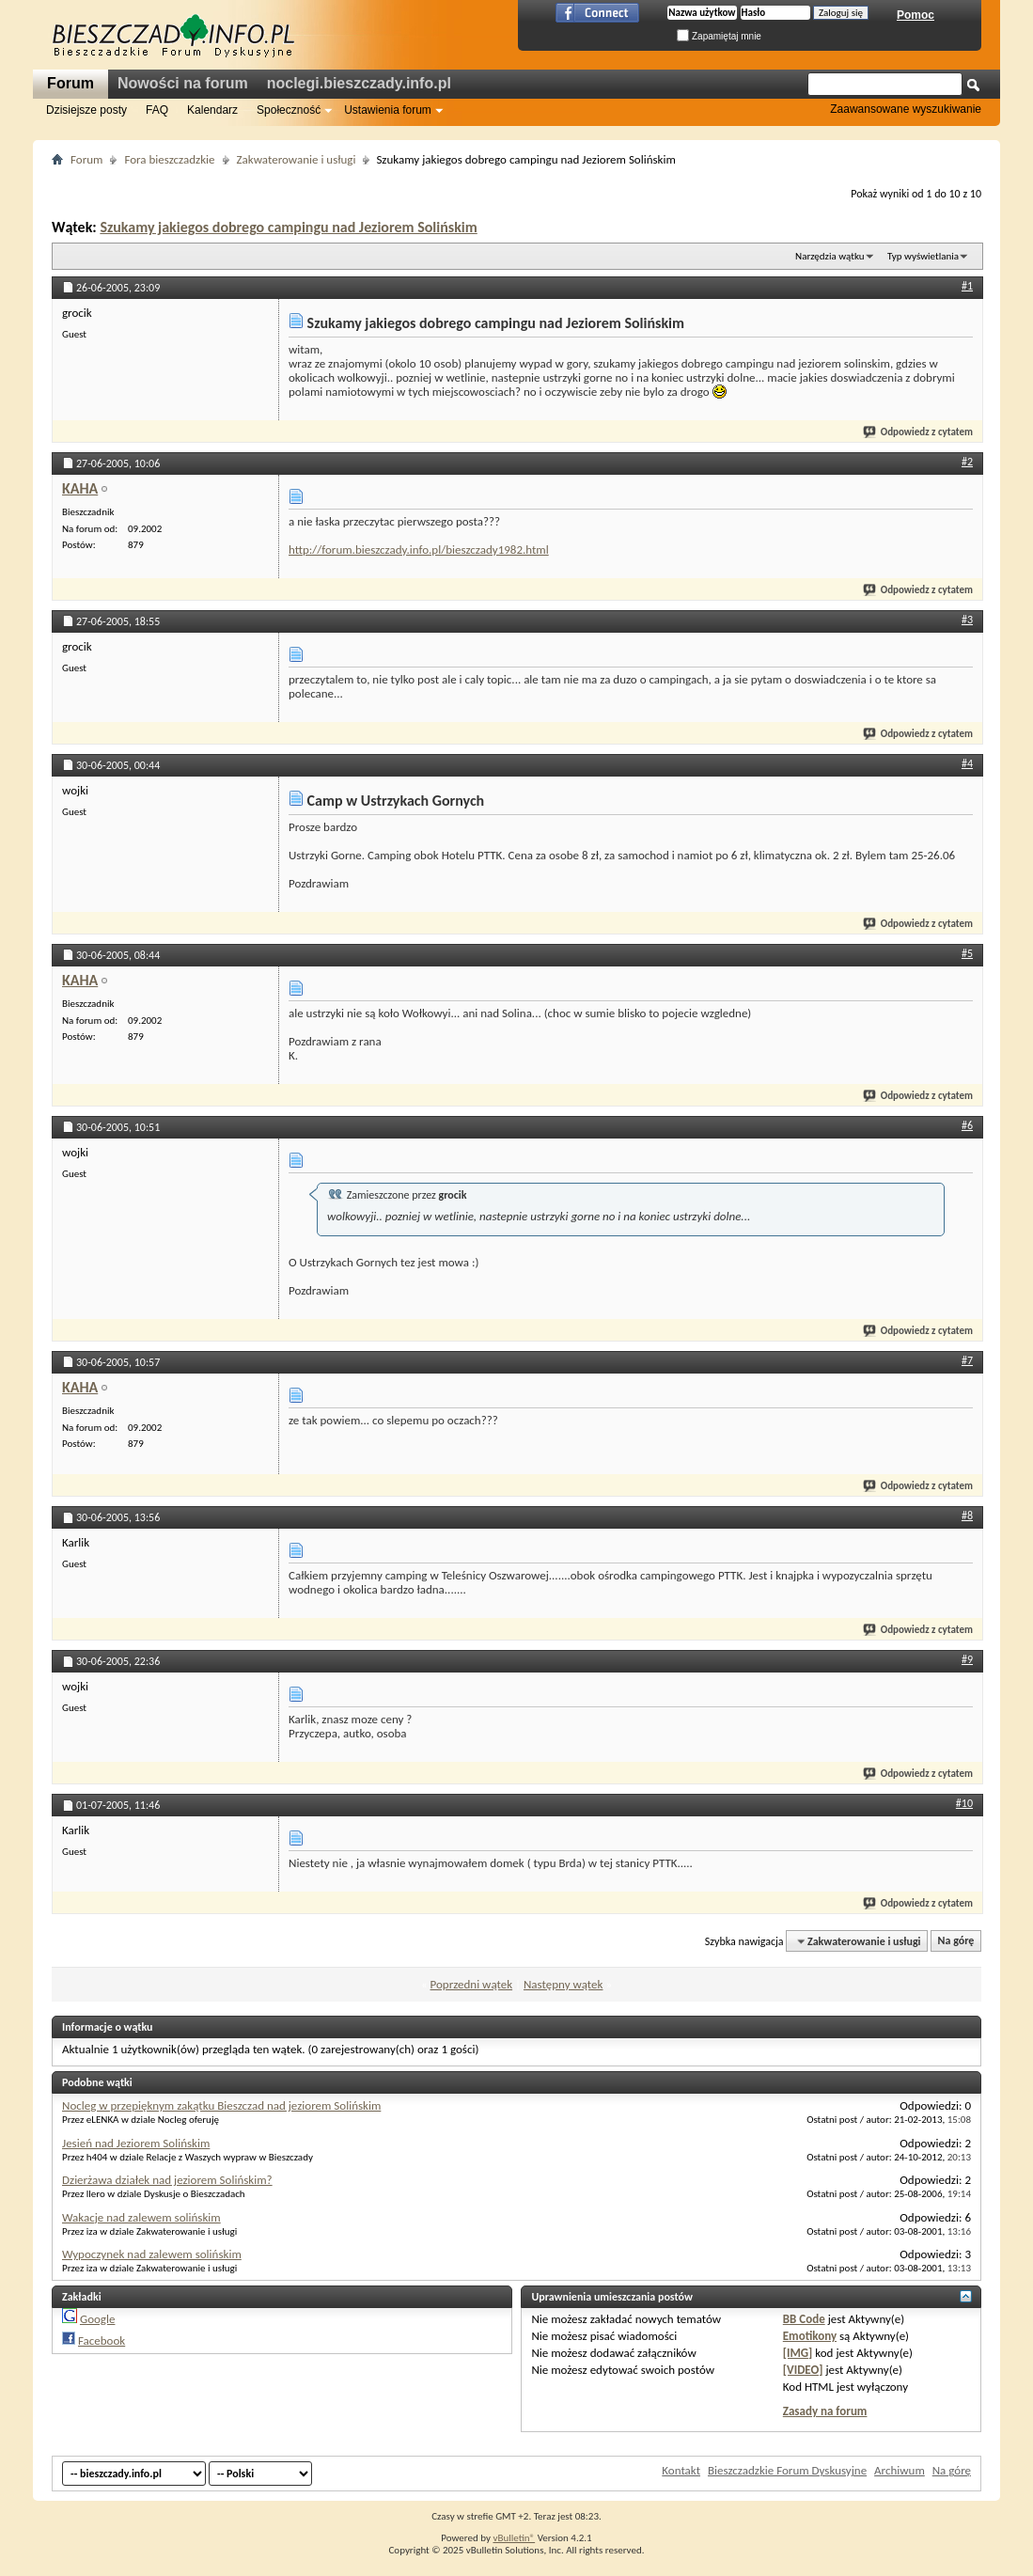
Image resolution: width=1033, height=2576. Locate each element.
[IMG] (798, 2353)
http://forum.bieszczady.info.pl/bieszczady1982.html (419, 549)
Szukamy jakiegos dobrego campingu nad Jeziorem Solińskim (288, 227)
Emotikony (810, 2336)
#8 (967, 1515)
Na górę (956, 1941)
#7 (967, 1360)
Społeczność (289, 110)
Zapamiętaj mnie (719, 36)
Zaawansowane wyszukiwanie (905, 109)
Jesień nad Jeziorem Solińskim (136, 2143)
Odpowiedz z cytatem (919, 432)
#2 (967, 461)
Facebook (101, 2340)
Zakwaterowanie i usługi (296, 159)
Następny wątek (563, 1984)
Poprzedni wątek (471, 1984)
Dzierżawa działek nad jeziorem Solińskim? (167, 2180)
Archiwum (899, 2470)
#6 (967, 1125)
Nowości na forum (182, 83)
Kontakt (681, 2470)
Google (97, 2319)
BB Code (804, 2319)
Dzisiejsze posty (86, 110)
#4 (967, 763)
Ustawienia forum (387, 110)
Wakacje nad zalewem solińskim (141, 2217)
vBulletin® (514, 2538)
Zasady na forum (825, 2411)
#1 (967, 285)
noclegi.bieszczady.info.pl (359, 83)
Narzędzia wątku (830, 256)
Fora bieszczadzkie (169, 159)
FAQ (157, 110)
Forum (70, 83)
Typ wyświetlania (923, 256)
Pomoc (915, 15)
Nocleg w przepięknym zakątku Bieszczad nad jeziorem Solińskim (221, 2105)
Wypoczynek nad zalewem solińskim (152, 2254)
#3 (967, 619)
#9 (967, 1659)
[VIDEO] (803, 2370)
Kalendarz (212, 110)
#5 (967, 953)
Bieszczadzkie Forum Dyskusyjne (787, 2470)
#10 (964, 1803)
